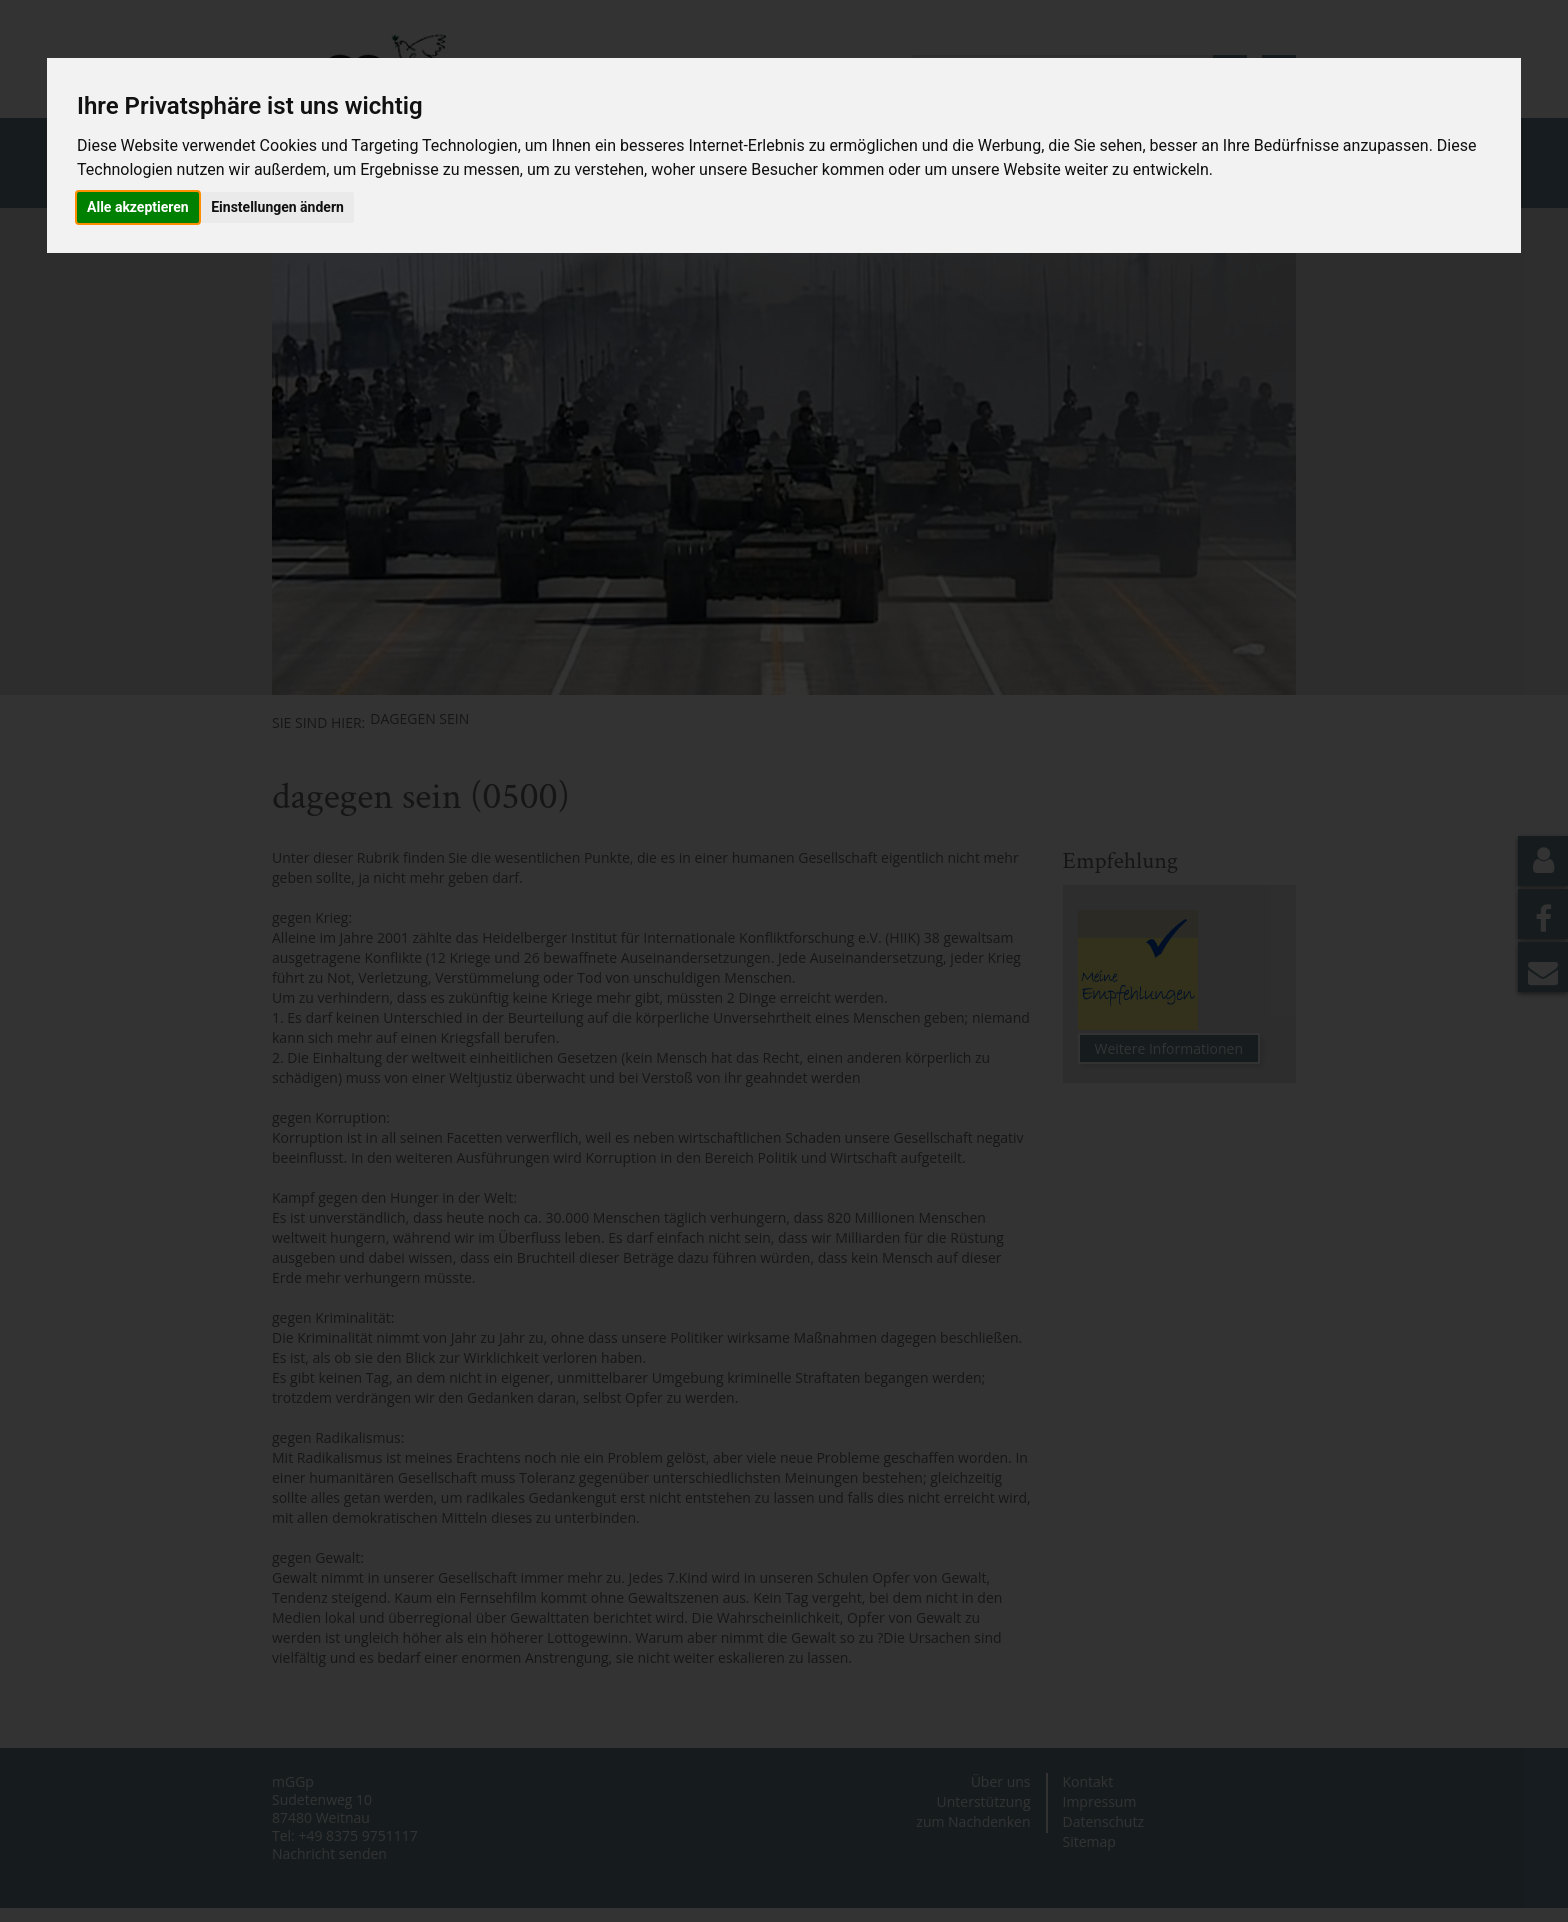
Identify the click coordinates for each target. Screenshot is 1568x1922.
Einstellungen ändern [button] (277, 207)
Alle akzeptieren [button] (138, 207)
